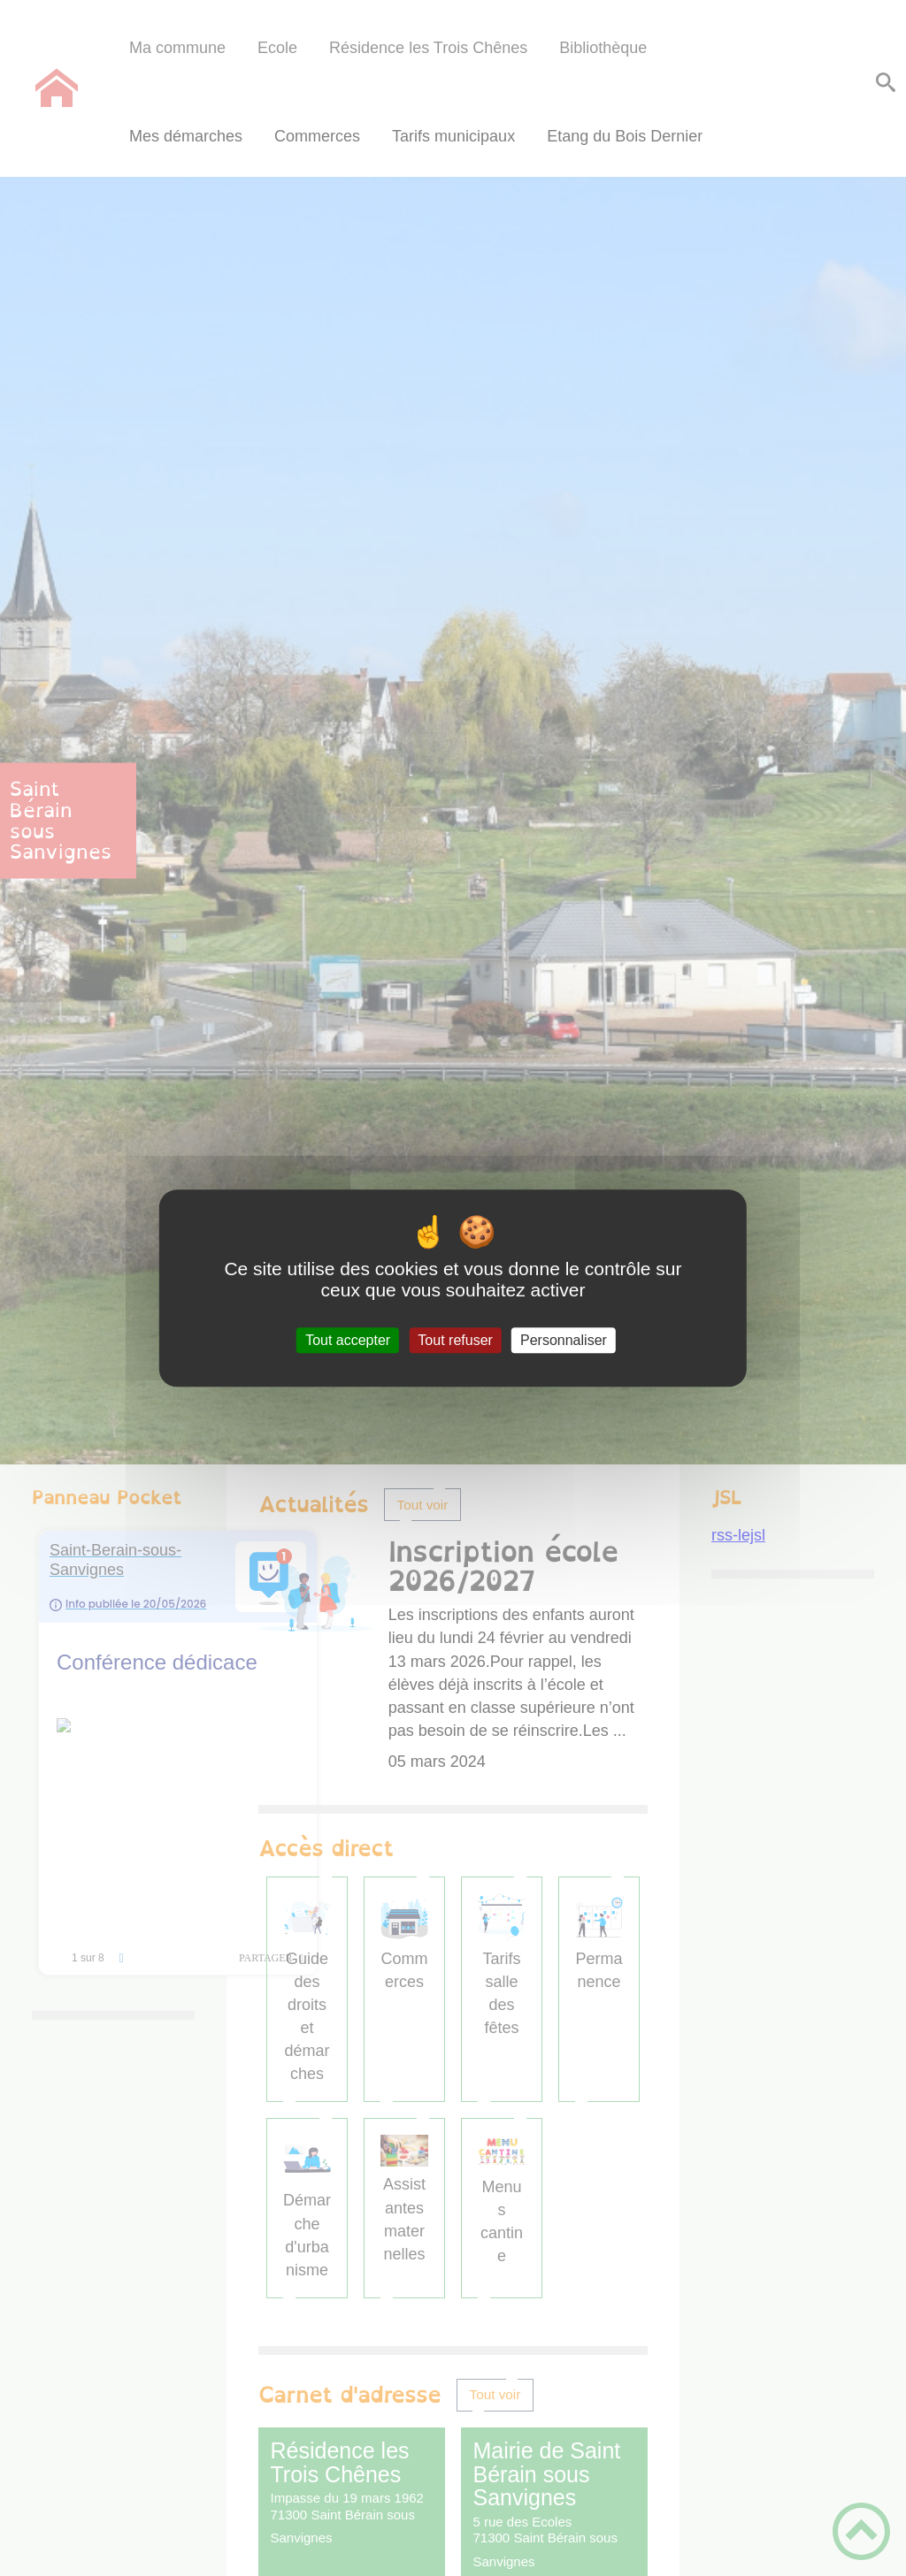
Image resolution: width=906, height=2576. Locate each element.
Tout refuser (455, 1340)
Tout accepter (347, 1340)
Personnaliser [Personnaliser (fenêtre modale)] (563, 1340)
